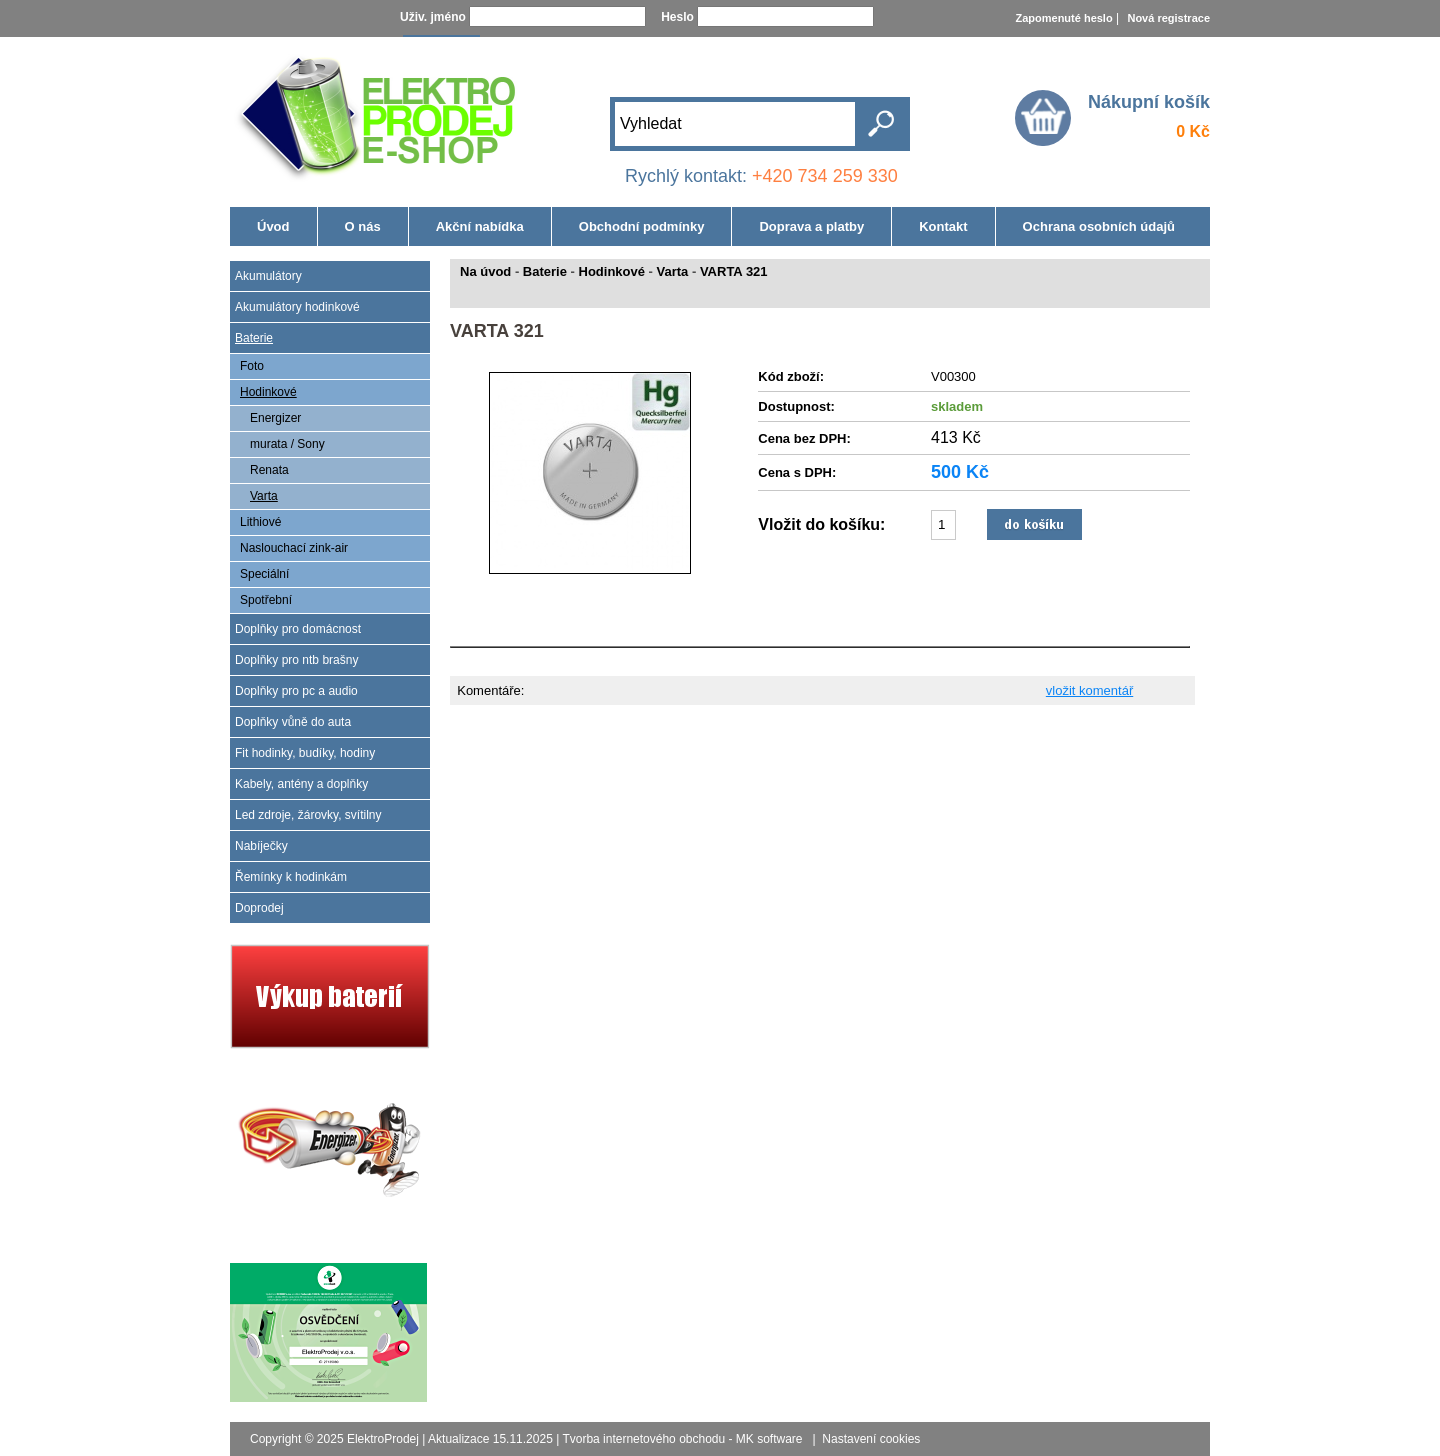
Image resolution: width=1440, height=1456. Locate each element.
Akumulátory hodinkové (297, 307)
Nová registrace (1168, 18)
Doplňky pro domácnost (298, 629)
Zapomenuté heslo (1063, 18)
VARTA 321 (734, 271)
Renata (269, 470)
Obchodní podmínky (642, 226)
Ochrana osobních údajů (1099, 226)
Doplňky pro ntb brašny (296, 660)
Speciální (264, 574)
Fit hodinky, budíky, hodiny (305, 753)
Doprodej (259, 908)
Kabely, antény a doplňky (301, 784)
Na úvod (485, 271)
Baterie (254, 338)
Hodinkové (268, 392)
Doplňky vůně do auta (293, 722)
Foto (252, 366)
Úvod (273, 226)
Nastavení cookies (871, 1439)
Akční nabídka (480, 226)
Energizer (275, 418)
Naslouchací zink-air (294, 548)
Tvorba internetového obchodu (643, 1439)
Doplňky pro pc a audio (296, 691)
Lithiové (260, 522)
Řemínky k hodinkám (291, 877)
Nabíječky (261, 846)
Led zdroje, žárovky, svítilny (308, 815)
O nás (363, 226)
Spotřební (266, 600)
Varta (264, 496)
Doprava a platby (811, 226)
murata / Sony (287, 444)
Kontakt (943, 226)
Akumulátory (268, 276)
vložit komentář (1089, 690)
